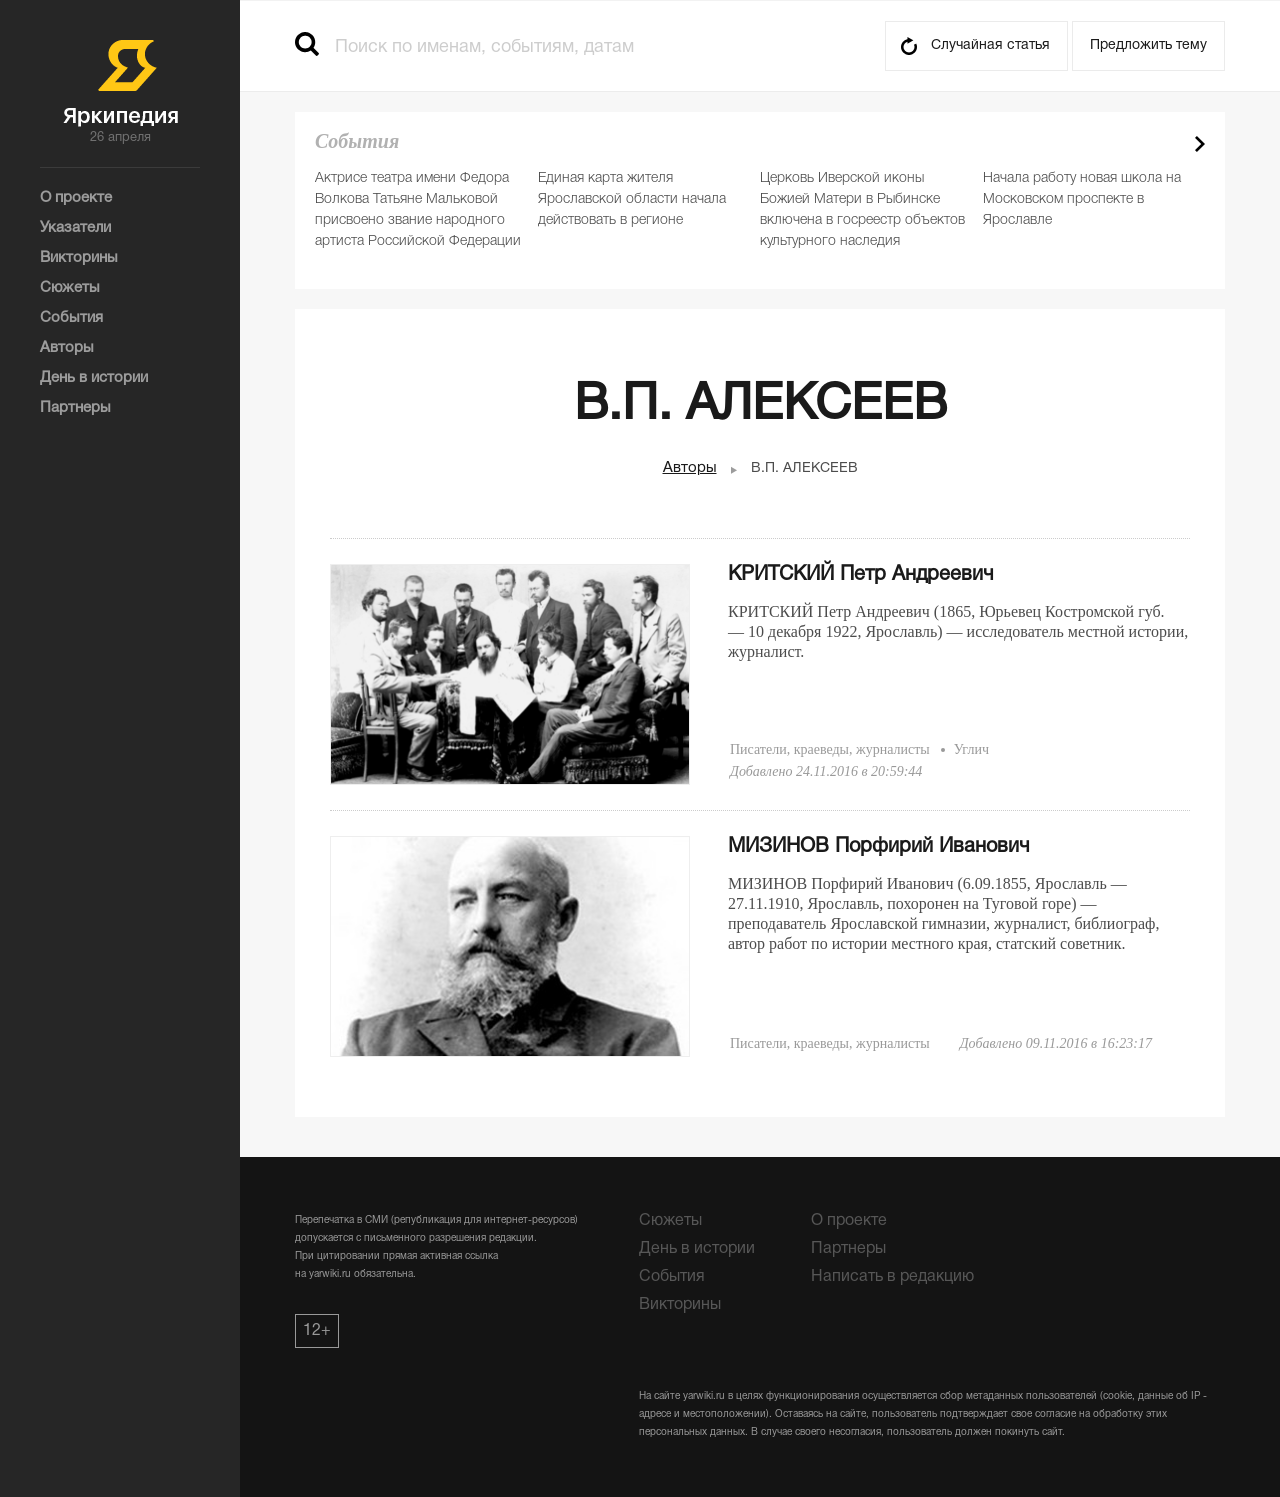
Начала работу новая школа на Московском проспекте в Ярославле (1082, 199)
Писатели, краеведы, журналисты (830, 749)
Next (1200, 144)
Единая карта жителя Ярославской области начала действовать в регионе (632, 199)
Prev (1165, 144)
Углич (971, 749)
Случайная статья (990, 45)
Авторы (690, 468)
